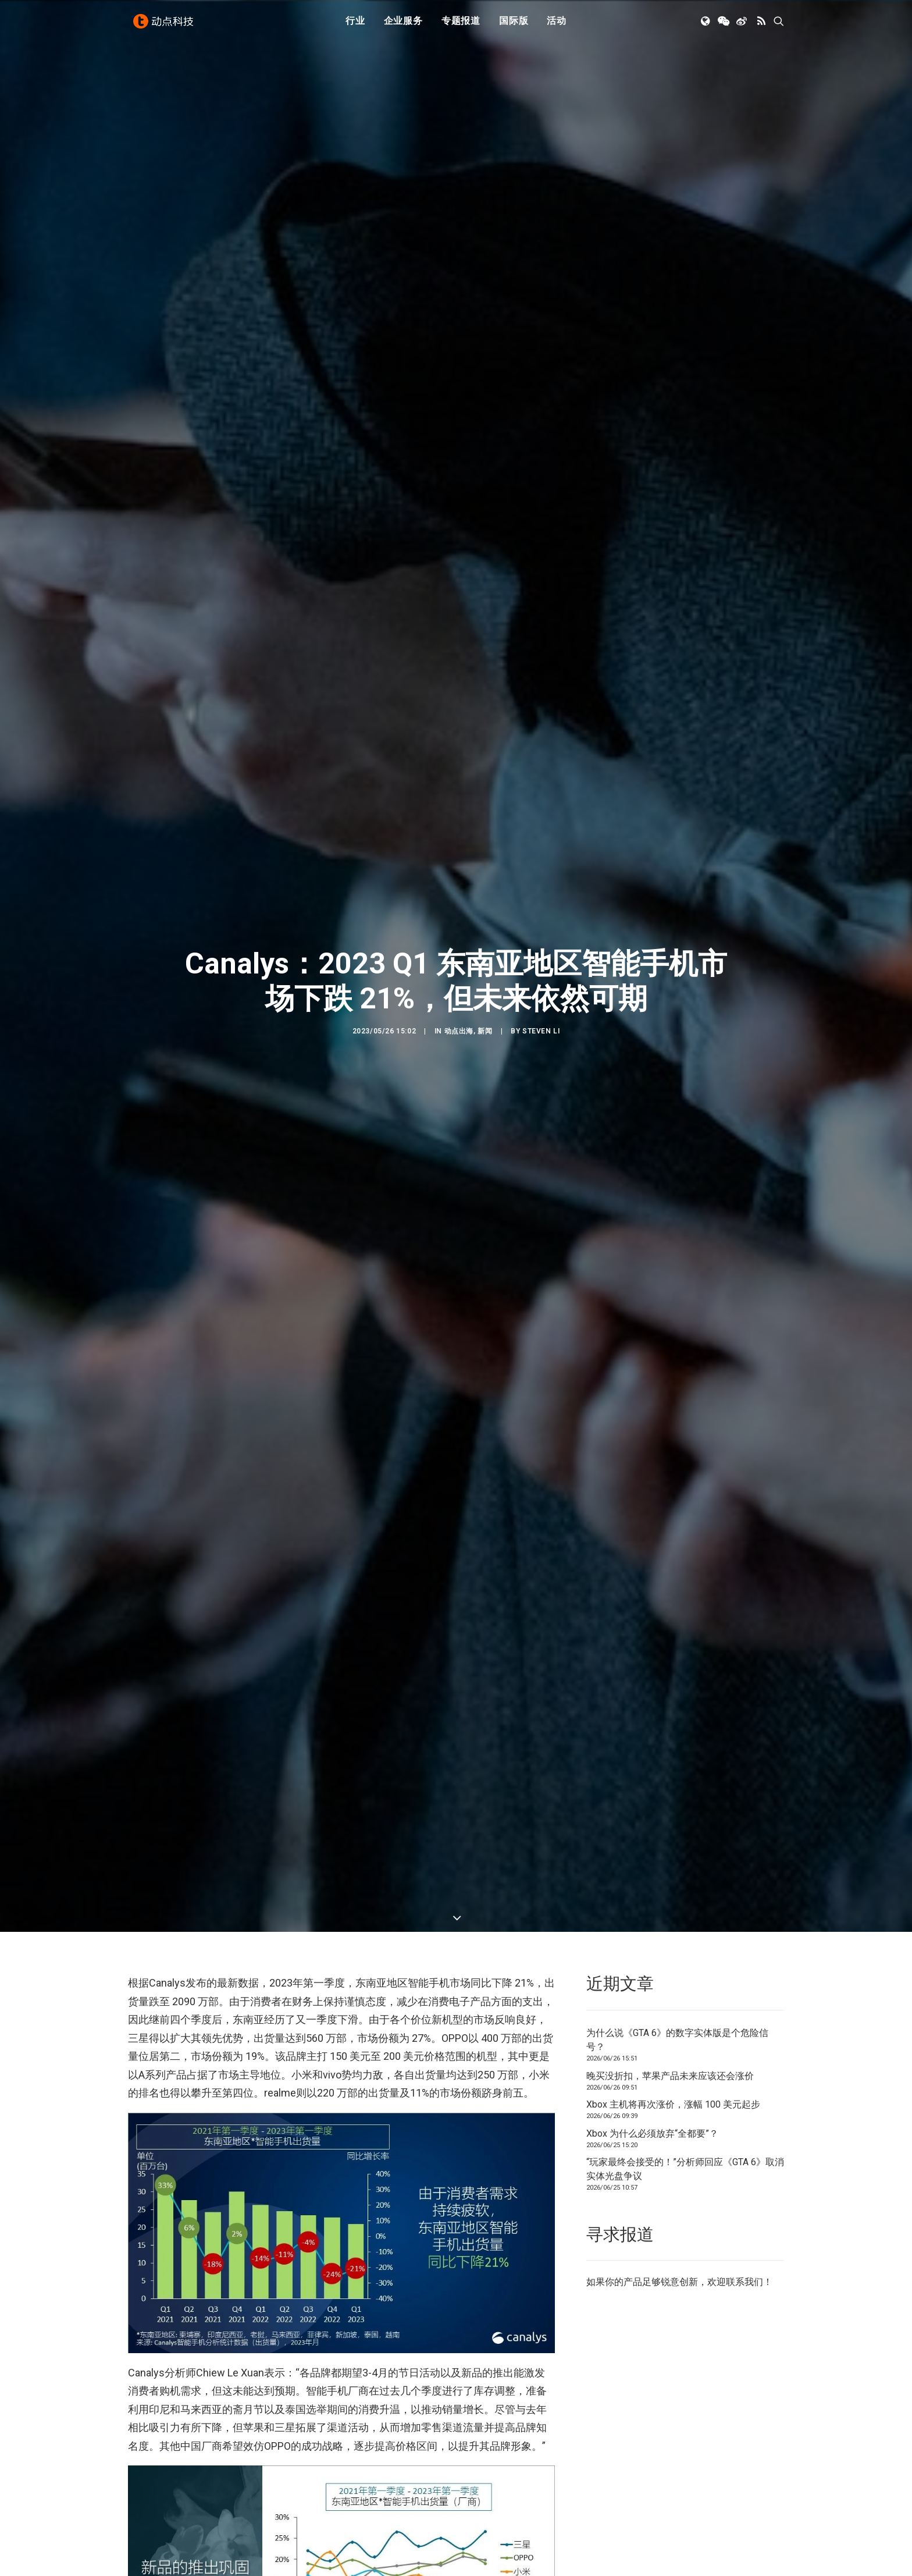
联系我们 (744, 1342)
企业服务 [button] (403, 24)
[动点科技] (165, 25)
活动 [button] (557, 24)
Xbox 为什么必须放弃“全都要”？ (652, 1193)
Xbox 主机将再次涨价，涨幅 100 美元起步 (673, 1164)
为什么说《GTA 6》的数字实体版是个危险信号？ (677, 1100)
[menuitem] (355, 25)
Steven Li (541, 561)
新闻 (485, 561)
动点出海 (458, 561)
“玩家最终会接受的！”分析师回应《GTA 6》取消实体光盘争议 (685, 1229)
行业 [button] (355, 24)
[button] (706, 25)
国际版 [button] (513, 24)
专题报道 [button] (460, 24)
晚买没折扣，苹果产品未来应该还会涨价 (670, 1135)
